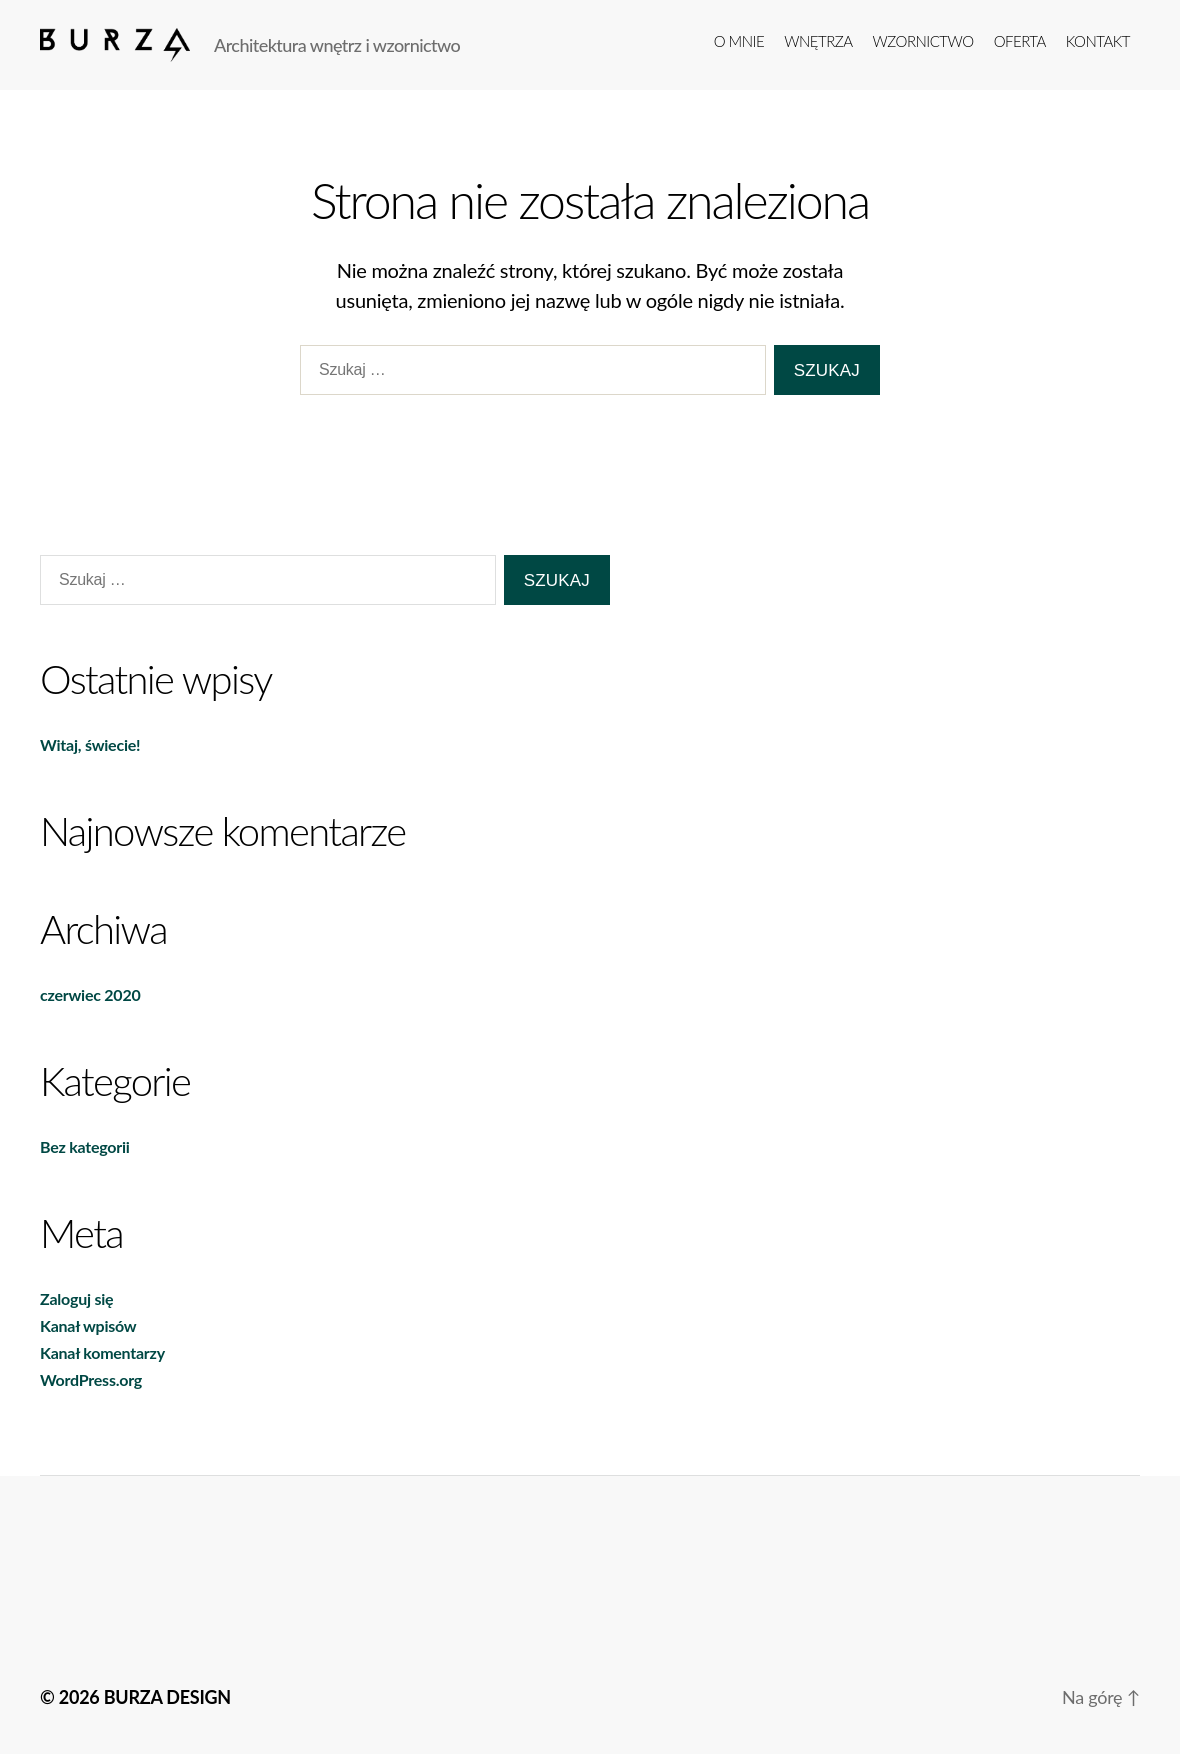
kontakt (1098, 41)
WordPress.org (91, 1379)
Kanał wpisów (88, 1325)
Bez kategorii (85, 1146)
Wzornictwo (923, 41)
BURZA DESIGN (167, 1697)
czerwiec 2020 (90, 994)
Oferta (1020, 41)
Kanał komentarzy (102, 1352)
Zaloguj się (76, 1298)
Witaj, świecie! (90, 744)
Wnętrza (818, 41)
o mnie (739, 41)
